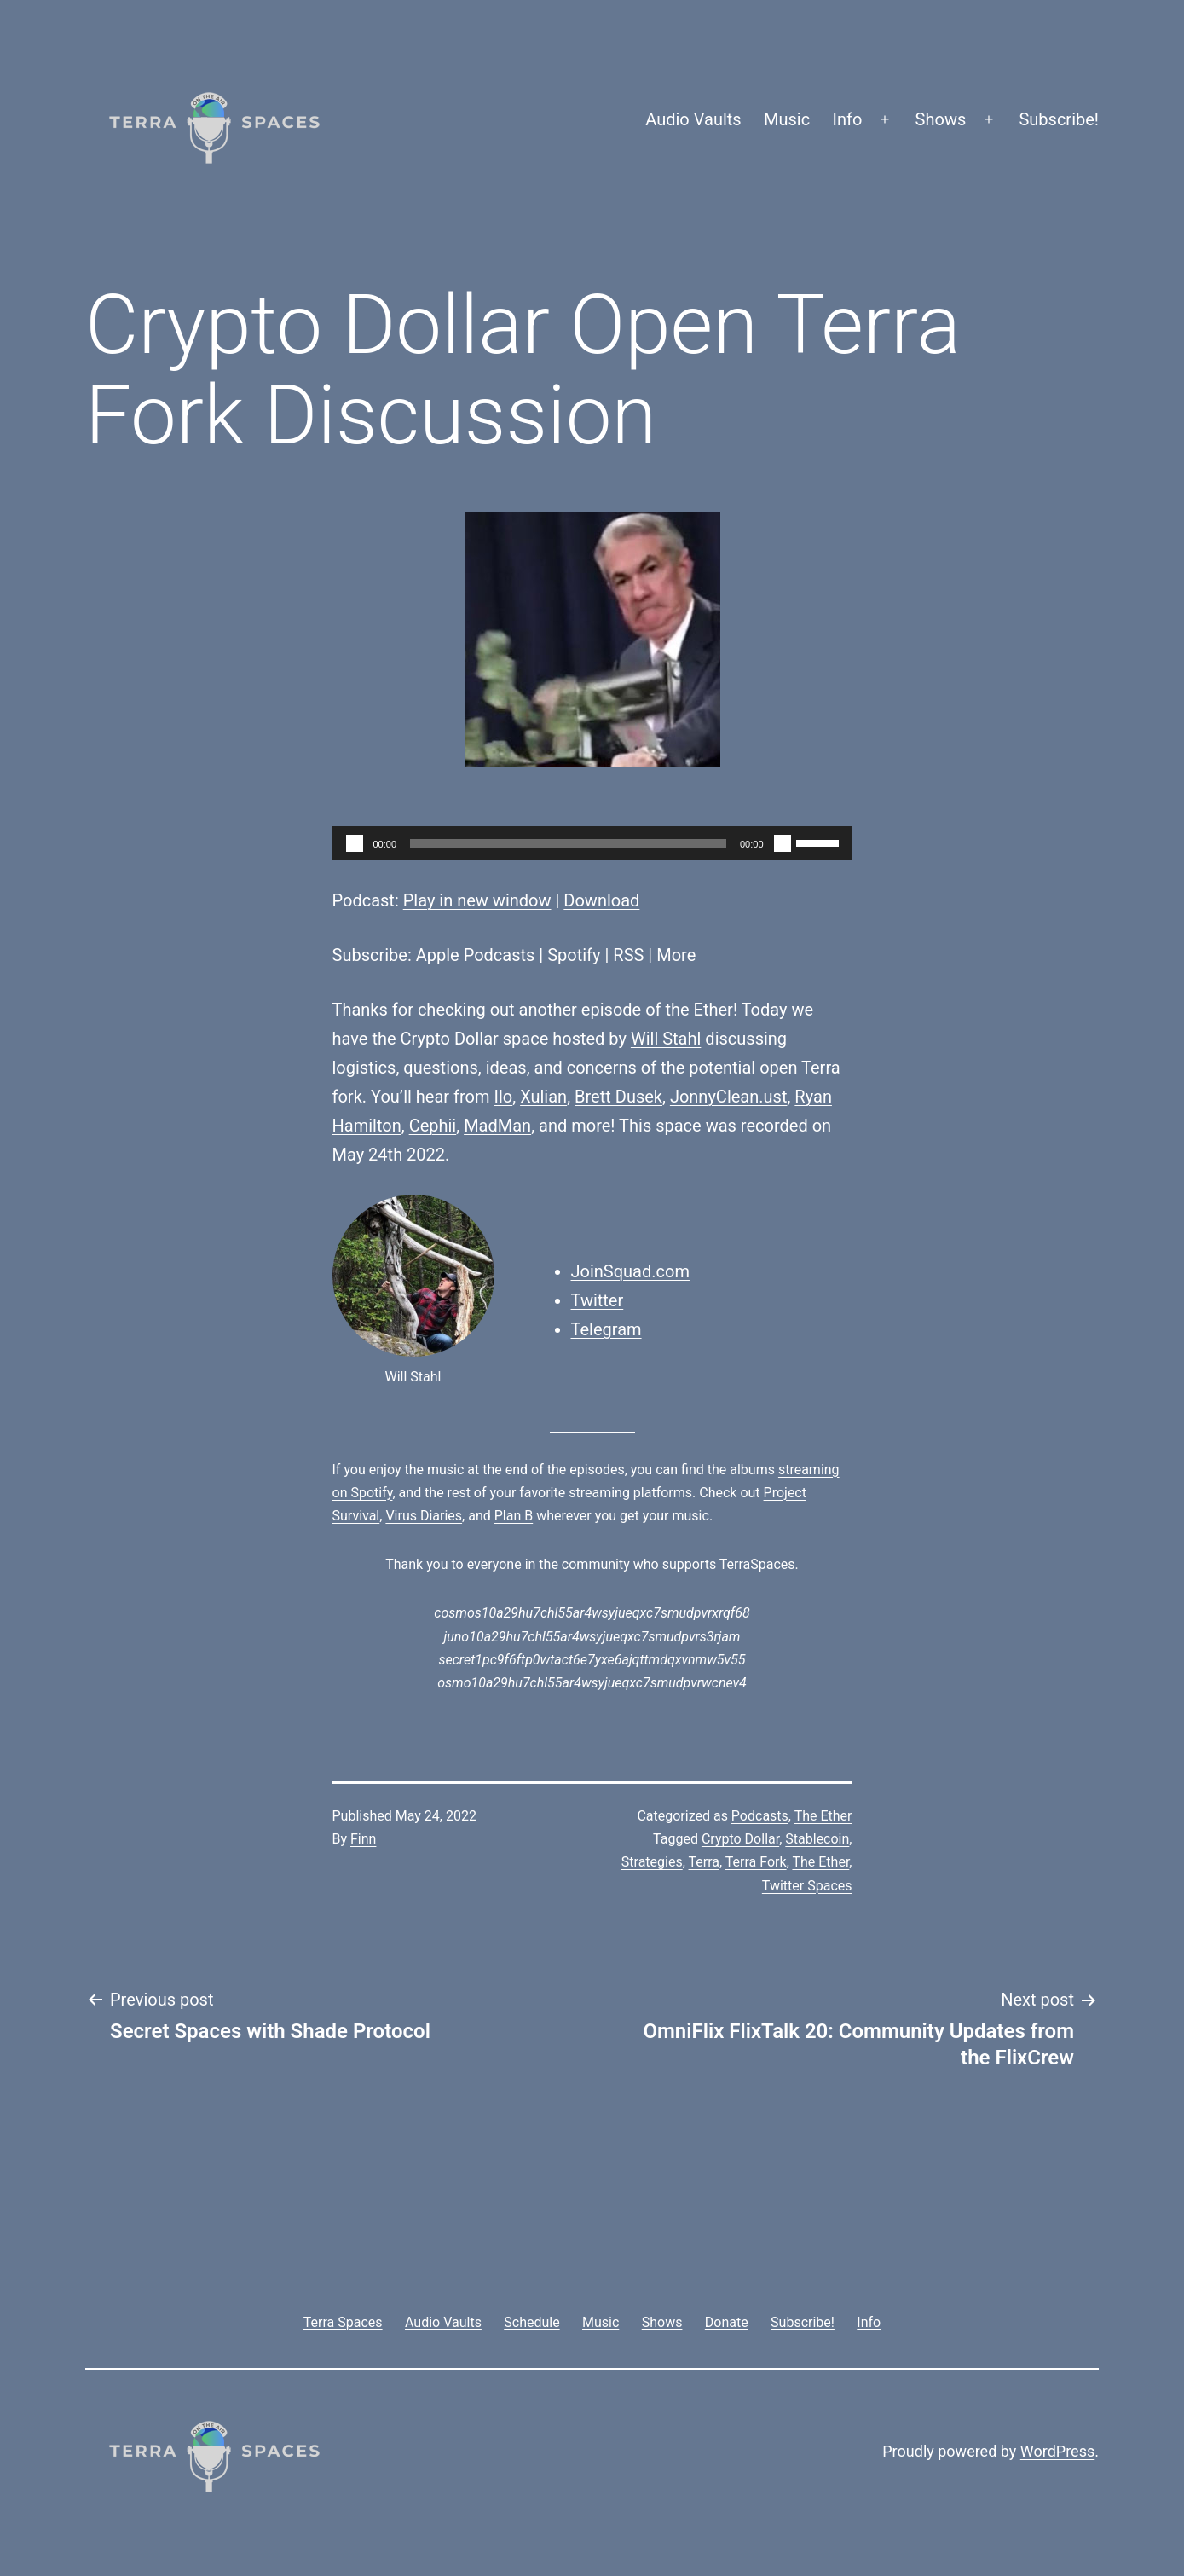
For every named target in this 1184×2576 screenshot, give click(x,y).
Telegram (606, 1329)
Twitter (597, 1300)
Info (848, 119)
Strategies (652, 1862)
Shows (941, 119)
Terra (704, 1862)
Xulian (543, 1096)
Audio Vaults (693, 119)
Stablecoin (817, 1839)
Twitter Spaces (807, 1886)
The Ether (823, 1816)
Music (787, 119)
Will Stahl (666, 1038)
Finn (363, 1839)
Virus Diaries (423, 1516)
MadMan (497, 1125)
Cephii (433, 1125)
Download (601, 900)
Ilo (503, 1096)
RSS (628, 955)
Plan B (513, 1516)
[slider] (568, 843)
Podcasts (759, 1816)
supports (689, 1564)
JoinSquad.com (630, 1271)
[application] (592, 843)
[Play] (354, 843)
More (676, 955)
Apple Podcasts (475, 955)
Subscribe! (1059, 119)
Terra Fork (756, 1862)
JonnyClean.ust (729, 1096)
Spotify (573, 955)
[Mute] (782, 843)
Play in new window (477, 900)
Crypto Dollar (740, 1839)
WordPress (1057, 2451)
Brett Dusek (618, 1096)
